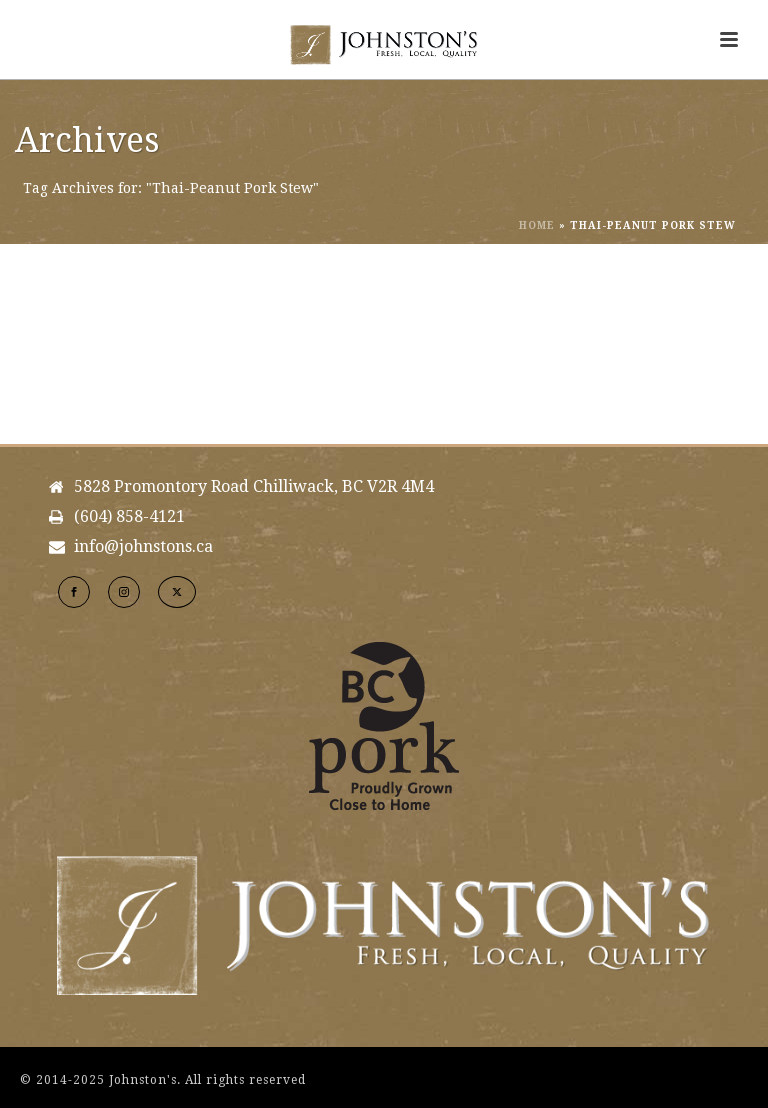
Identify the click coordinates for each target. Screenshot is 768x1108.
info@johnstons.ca (143, 547)
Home (537, 225)
